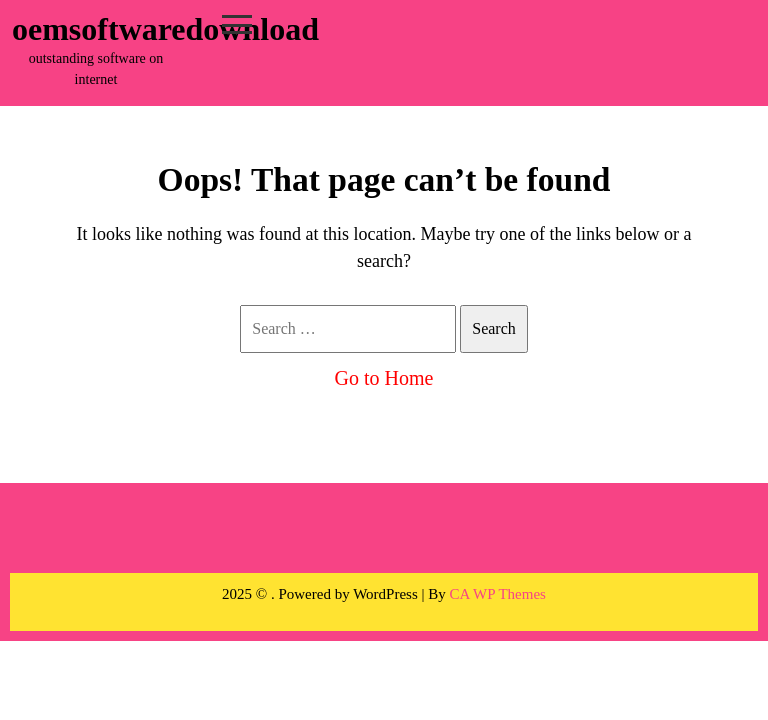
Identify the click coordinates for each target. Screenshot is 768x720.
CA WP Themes (498, 594)
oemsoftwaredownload (165, 29)
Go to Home (384, 378)
